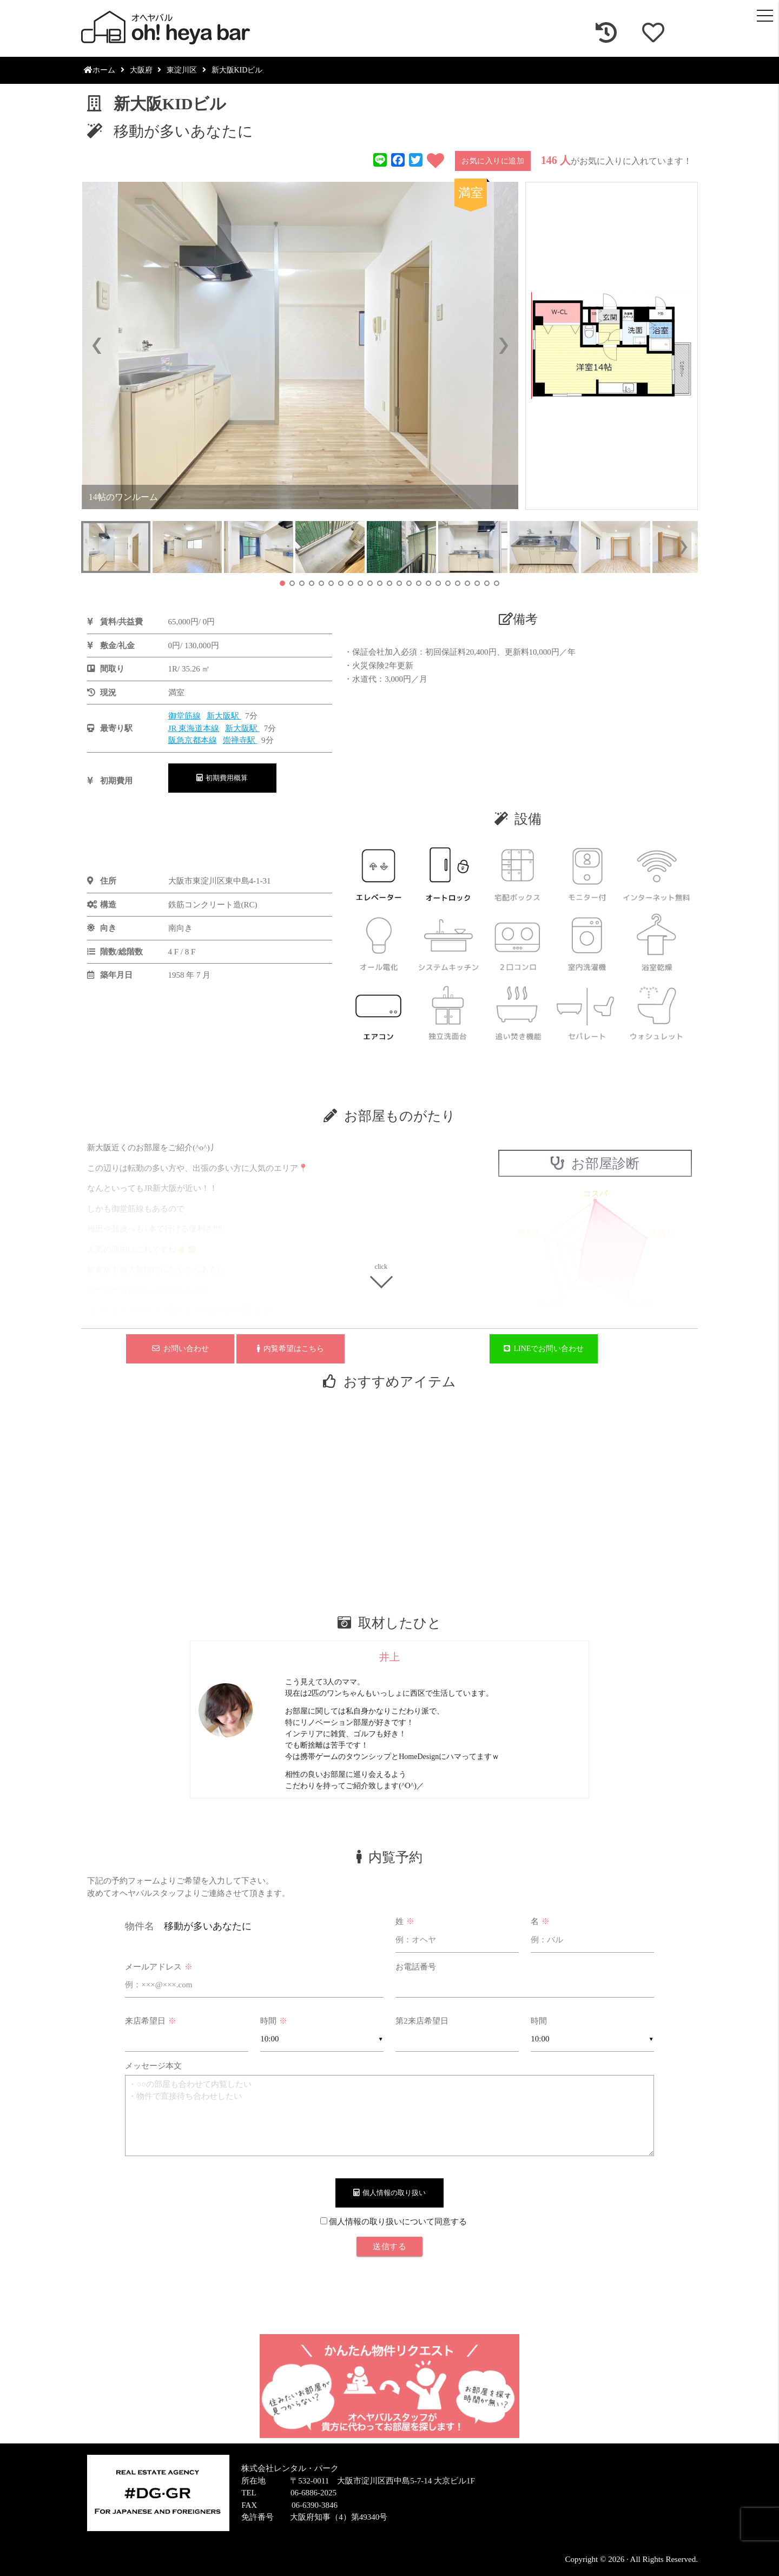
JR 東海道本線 (194, 728)
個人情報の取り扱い (389, 2193)
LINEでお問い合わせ (544, 1349)
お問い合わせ (180, 1349)
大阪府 (141, 70)
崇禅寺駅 (240, 740)
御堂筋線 (184, 715)
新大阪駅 (224, 715)
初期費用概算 (222, 778)
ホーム (99, 70)
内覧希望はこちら (290, 1349)
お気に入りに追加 (492, 161)
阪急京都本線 (192, 740)
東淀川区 (182, 70)
